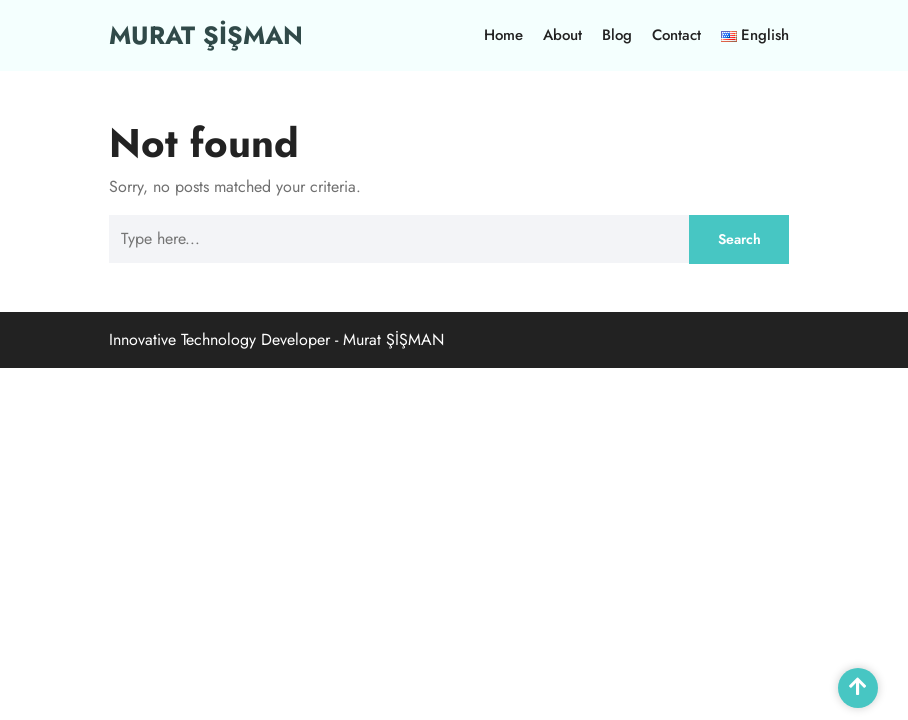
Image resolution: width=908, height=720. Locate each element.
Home (503, 35)
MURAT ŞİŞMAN (206, 35)
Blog (617, 35)
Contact (676, 35)
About (562, 35)
